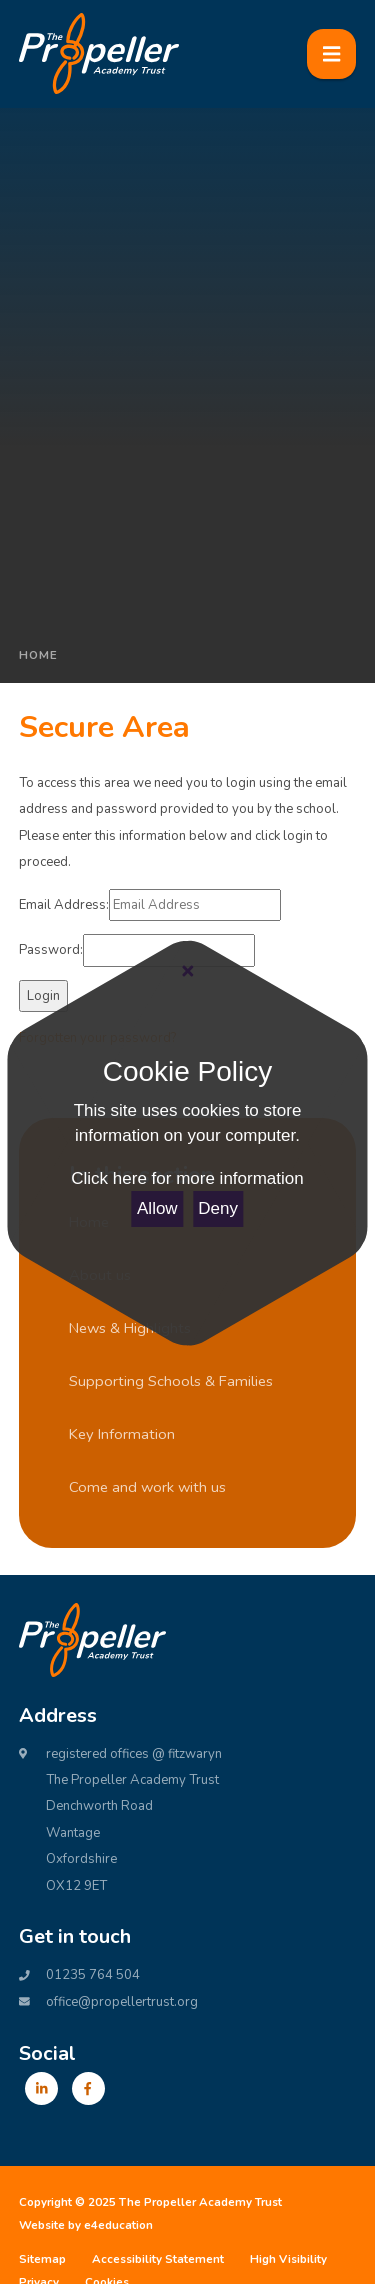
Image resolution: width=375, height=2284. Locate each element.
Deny (218, 1208)
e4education (118, 2225)
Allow (157, 1208)
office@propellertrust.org (122, 2002)
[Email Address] (195, 905)
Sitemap (42, 2259)
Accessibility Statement (158, 2259)
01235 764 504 (93, 1975)
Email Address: (64, 905)
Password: (51, 950)
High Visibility (288, 2259)
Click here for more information (187, 1178)
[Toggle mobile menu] (332, 54)
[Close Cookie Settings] (187, 972)
